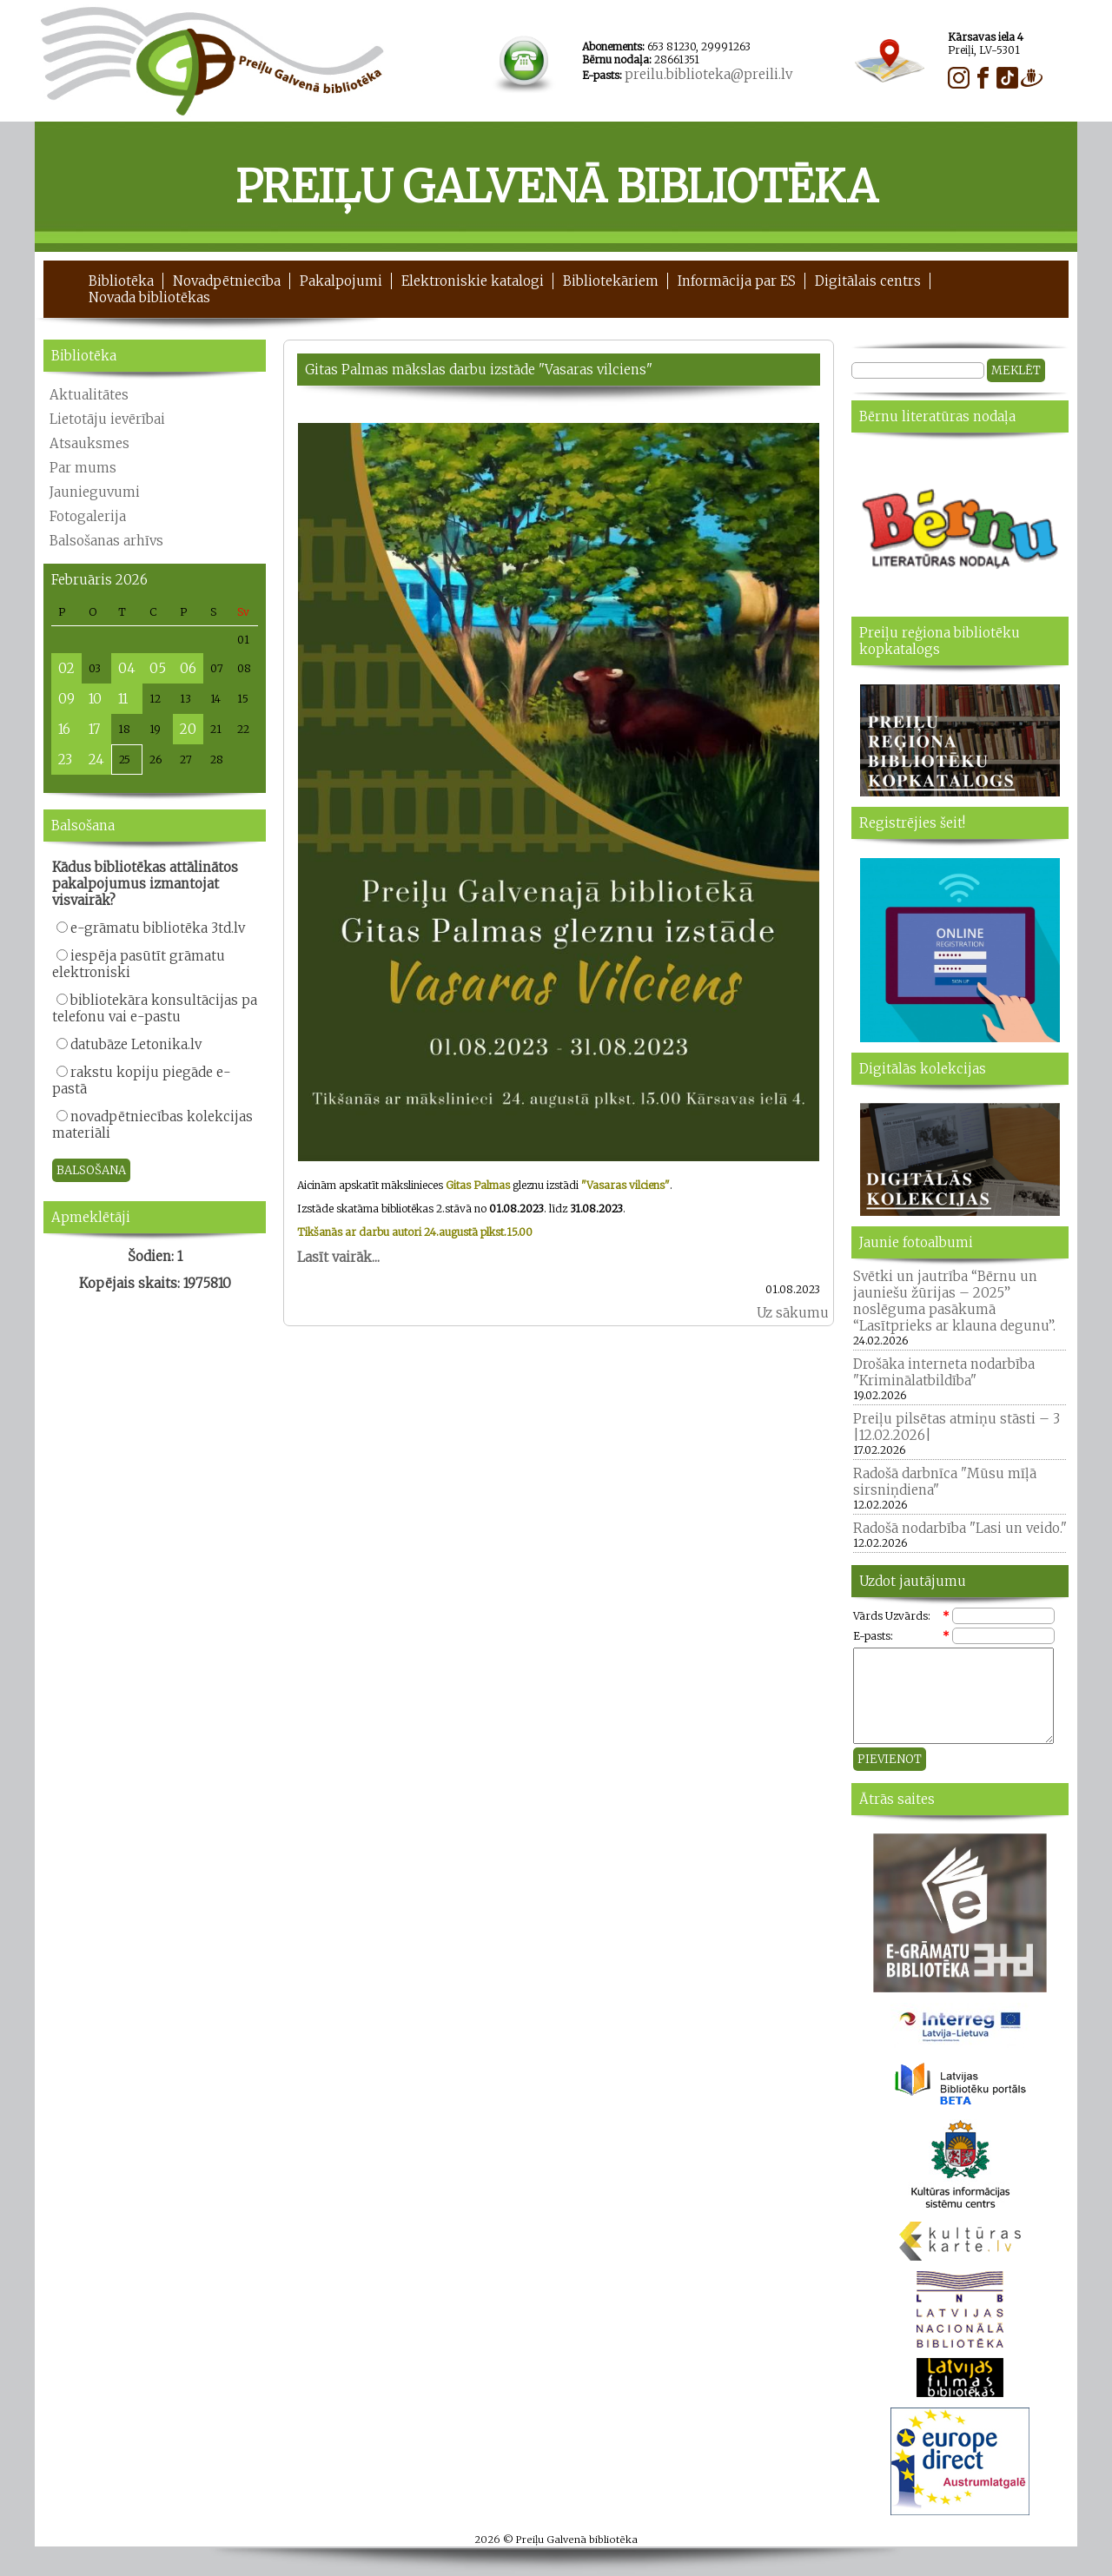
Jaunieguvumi (95, 492)
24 (96, 759)
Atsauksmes (89, 443)
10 (95, 698)
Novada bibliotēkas (149, 297)
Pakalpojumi (341, 281)
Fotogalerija (88, 516)
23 (65, 759)
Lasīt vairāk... (338, 1257)
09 (66, 698)
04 (127, 668)
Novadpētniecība (227, 281)
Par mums (83, 467)
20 (188, 729)
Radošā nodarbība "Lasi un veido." (960, 1528)
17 (94, 729)
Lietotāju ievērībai (107, 419)
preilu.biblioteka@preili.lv (708, 74)
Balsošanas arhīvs (106, 540)
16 (64, 729)
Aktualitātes (89, 394)
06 (188, 668)
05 (157, 668)
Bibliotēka (121, 281)
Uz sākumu (793, 1313)
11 (123, 698)
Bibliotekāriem (611, 281)
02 (66, 668)
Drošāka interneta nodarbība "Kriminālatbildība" (944, 1372)
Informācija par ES (737, 281)
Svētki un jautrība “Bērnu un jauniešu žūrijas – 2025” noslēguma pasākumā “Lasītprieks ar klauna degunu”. (954, 1301)
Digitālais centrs (868, 281)
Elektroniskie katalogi (472, 281)
